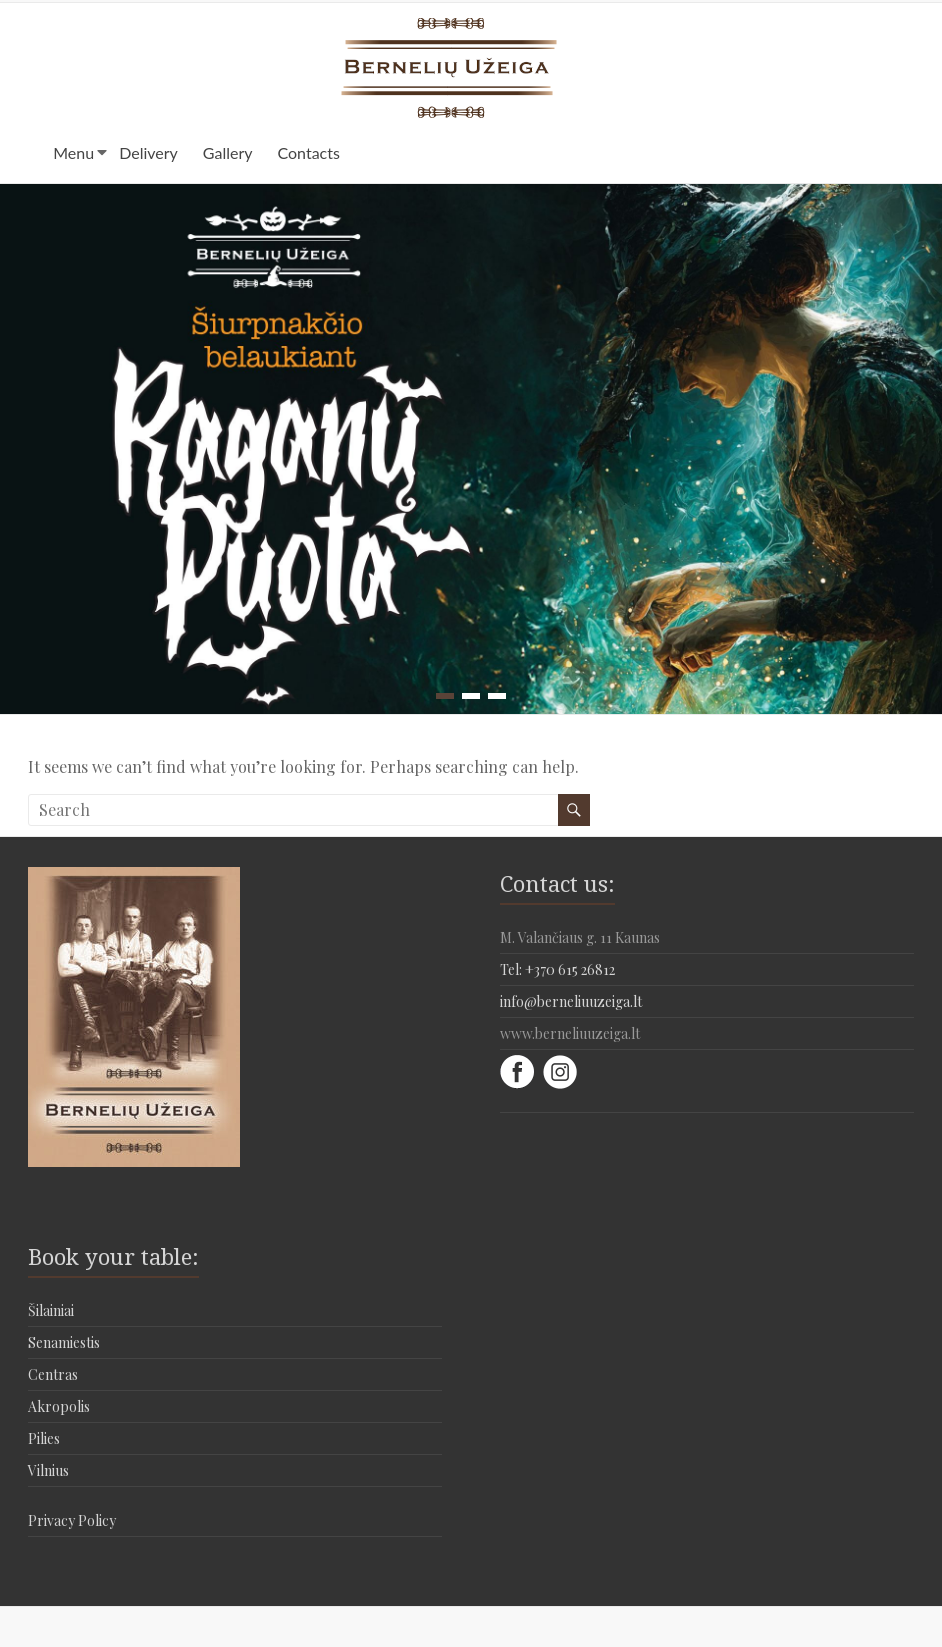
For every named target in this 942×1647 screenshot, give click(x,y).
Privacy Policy (72, 1520)
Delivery (148, 152)
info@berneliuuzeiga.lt (571, 1001)
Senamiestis (64, 1342)
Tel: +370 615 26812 (557, 969)
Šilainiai (51, 1310)
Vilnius (48, 1470)
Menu (73, 152)
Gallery (228, 152)
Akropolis (59, 1406)
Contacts (309, 152)
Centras (53, 1374)
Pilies (44, 1438)
